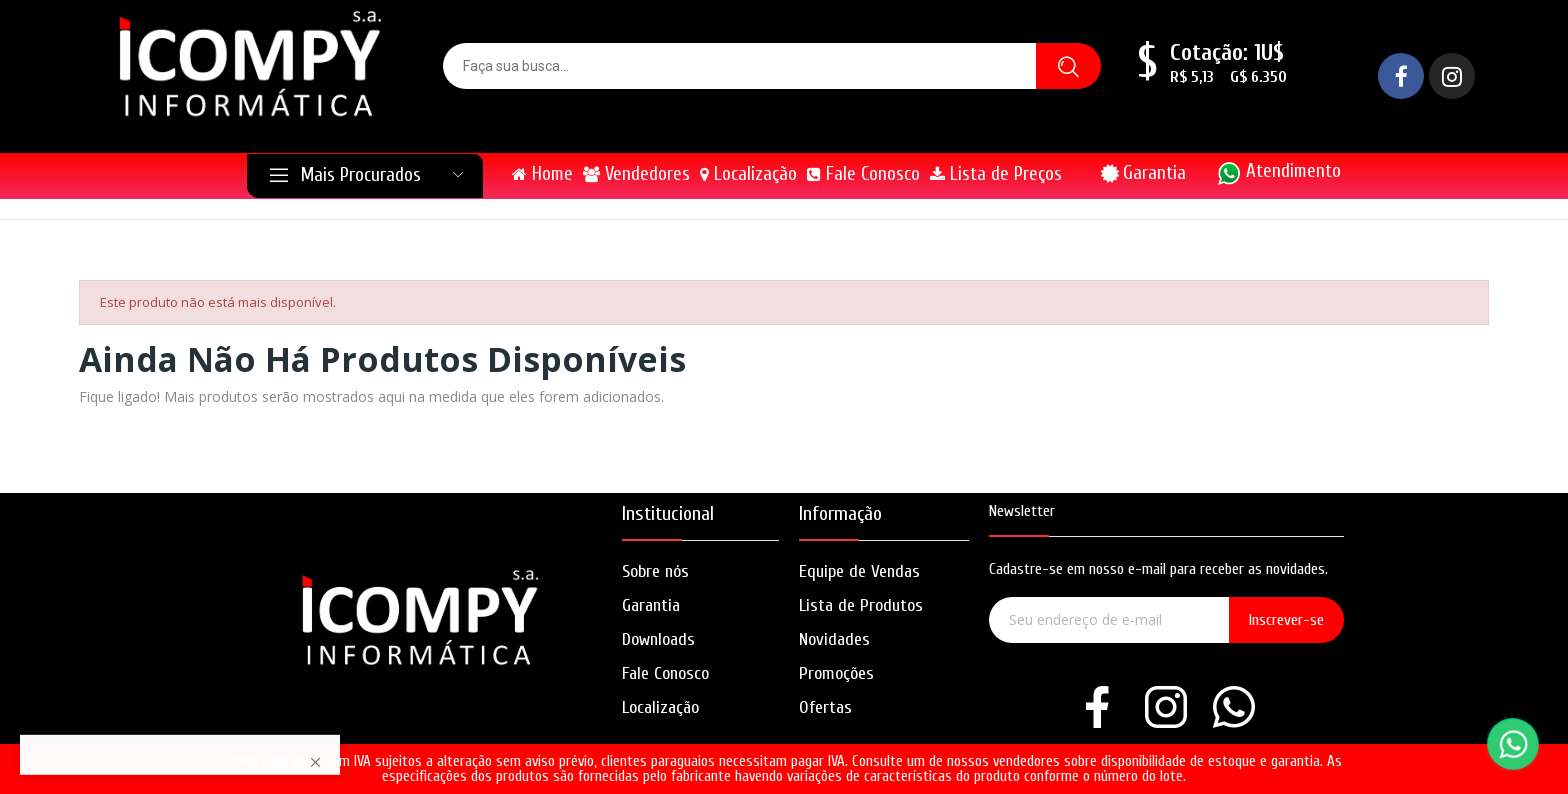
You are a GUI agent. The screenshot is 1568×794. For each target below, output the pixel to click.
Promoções (836, 673)
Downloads (658, 639)
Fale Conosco (665, 673)
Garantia (1154, 173)
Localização (660, 707)
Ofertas (825, 707)
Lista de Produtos (861, 605)
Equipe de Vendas (859, 571)
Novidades (834, 639)
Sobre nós (655, 571)
